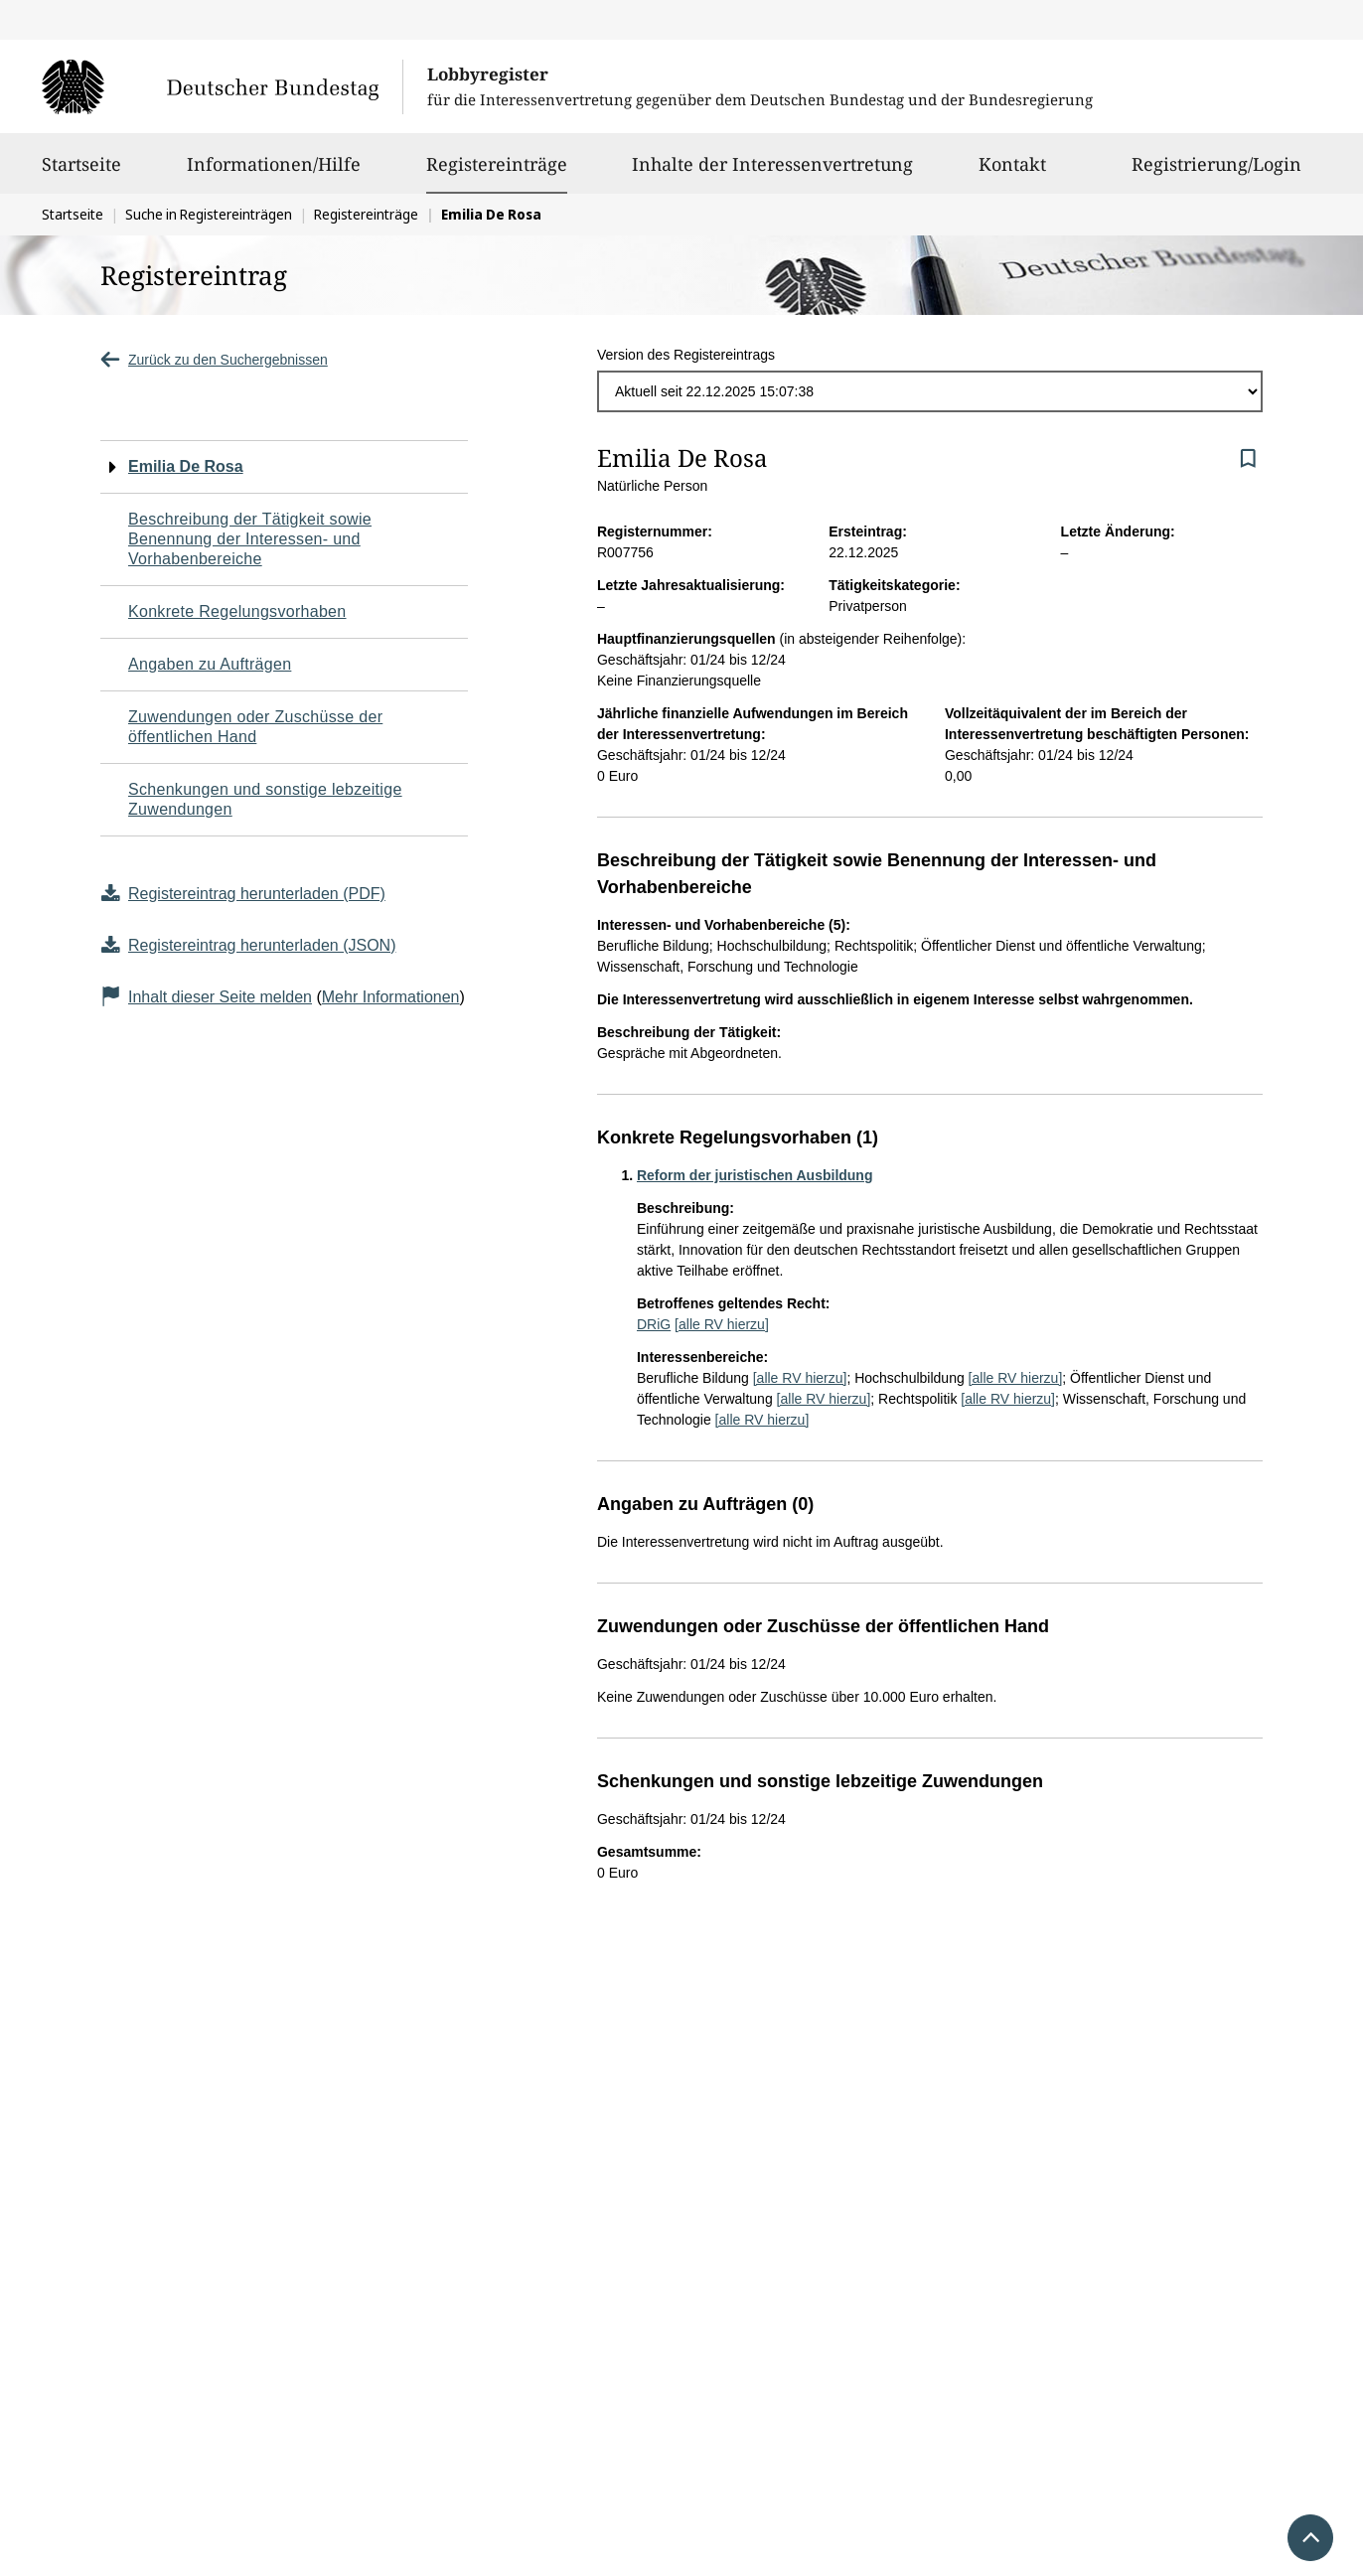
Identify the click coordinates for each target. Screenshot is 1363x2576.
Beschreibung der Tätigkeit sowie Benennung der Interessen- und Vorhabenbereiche (250, 539)
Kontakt (1012, 173)
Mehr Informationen (391, 996)
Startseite (81, 173)
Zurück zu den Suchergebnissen (214, 360)
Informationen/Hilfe (274, 173)
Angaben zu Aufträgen (209, 664)
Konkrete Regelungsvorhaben (237, 611)
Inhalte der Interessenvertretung (772, 173)
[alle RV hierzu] (722, 1324)
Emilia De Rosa (185, 466)
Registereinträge (496, 164)
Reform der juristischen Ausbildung (755, 1175)
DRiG (654, 1324)
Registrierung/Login (1216, 173)
